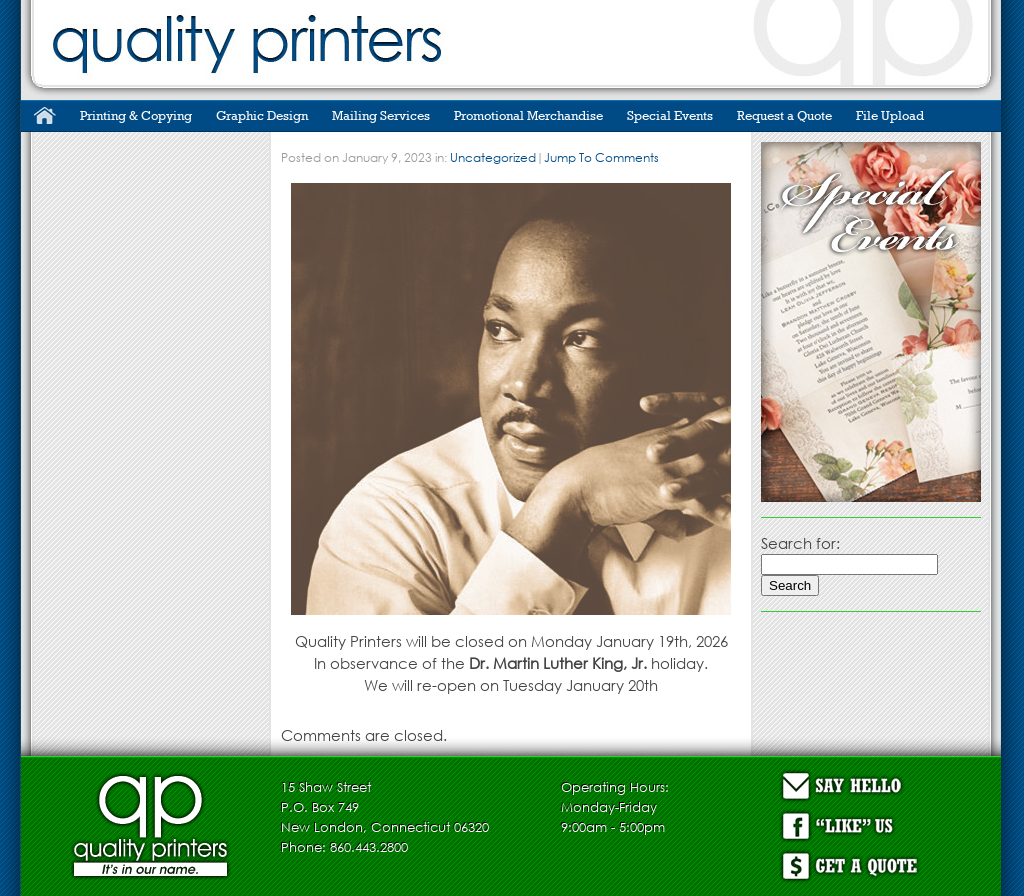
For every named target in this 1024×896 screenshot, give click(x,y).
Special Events (670, 115)
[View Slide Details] (871, 322)
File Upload (890, 115)
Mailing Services (381, 115)
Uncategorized (493, 157)
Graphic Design (262, 115)
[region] (871, 322)
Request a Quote (784, 115)
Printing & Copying (136, 115)
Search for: (800, 543)
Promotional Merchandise (528, 115)
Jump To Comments (601, 157)
